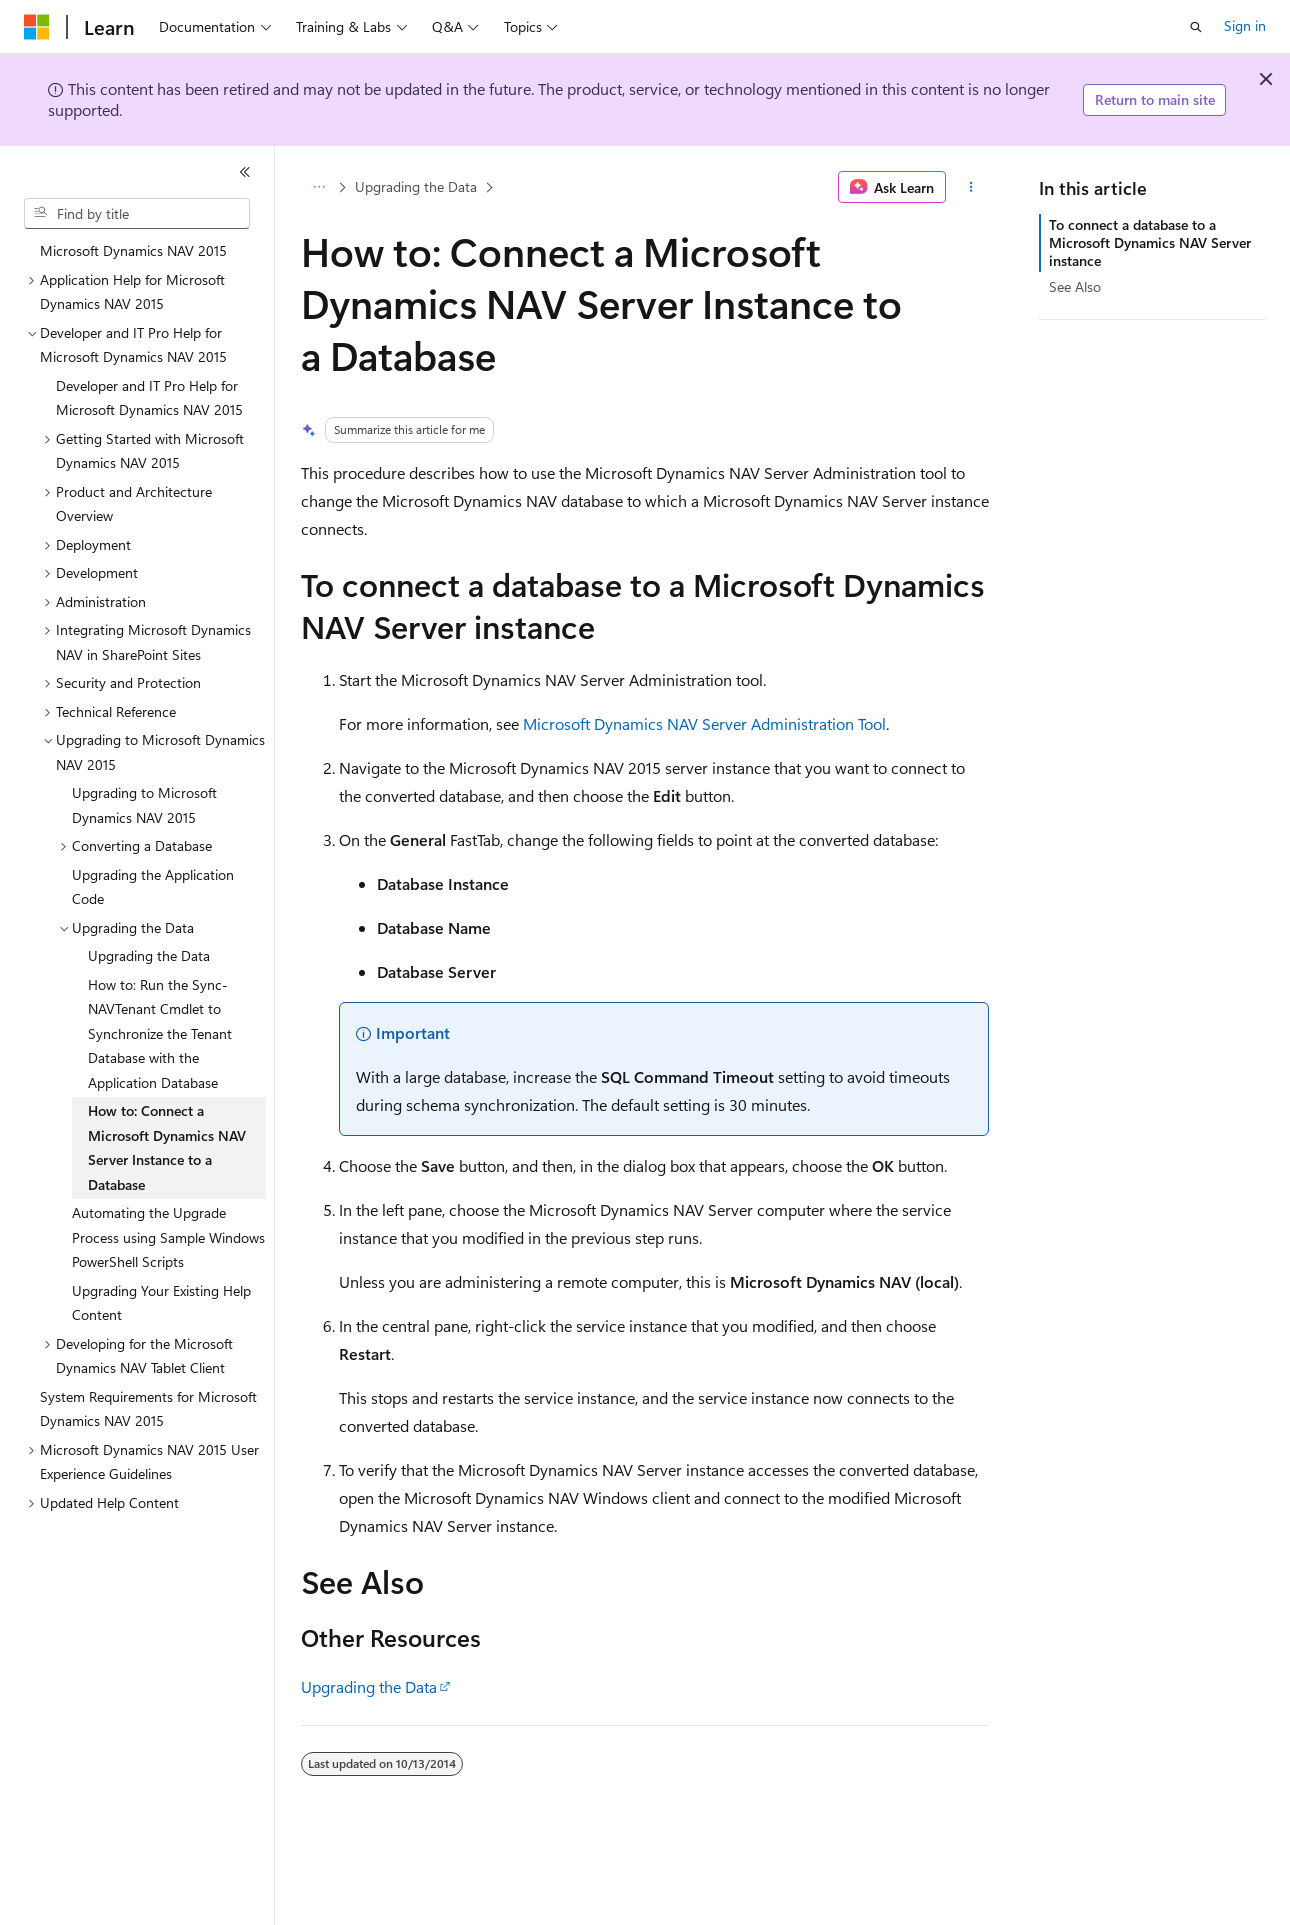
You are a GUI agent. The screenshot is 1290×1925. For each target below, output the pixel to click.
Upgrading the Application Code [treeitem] (153, 887)
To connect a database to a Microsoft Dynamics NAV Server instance (1150, 242)
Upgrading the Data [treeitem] (149, 955)
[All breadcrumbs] (318, 187)
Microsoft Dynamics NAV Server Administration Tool (704, 723)
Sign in (1245, 25)
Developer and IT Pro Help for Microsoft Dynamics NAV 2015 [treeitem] (149, 398)
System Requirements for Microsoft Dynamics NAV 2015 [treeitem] (148, 1409)
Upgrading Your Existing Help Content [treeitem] (161, 1303)
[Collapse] (245, 172)
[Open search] (1196, 27)
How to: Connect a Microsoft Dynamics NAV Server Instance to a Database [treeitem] (167, 1147)
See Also (1075, 286)
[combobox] (137, 214)
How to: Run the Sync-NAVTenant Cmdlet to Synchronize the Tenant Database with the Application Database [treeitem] (160, 1033)
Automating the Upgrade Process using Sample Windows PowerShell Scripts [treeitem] (168, 1237)
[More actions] (971, 187)
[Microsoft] (37, 27)
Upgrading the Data (416, 186)
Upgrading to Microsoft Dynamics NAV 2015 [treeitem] (144, 805)
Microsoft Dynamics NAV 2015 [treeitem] (133, 250)
